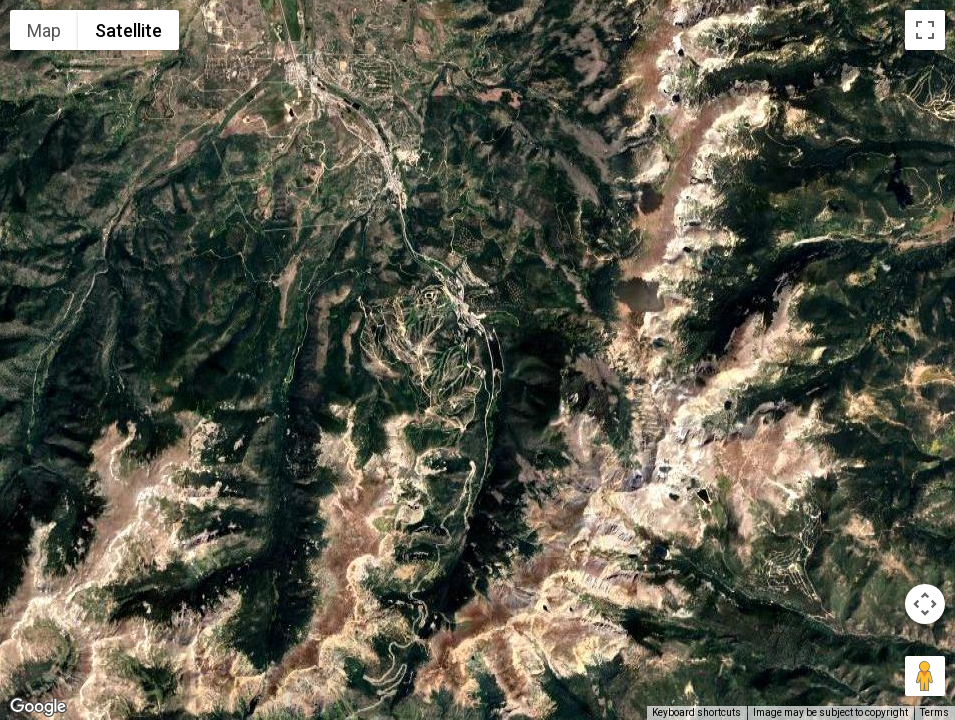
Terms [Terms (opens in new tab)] (934, 712)
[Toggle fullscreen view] (925, 30)
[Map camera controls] (925, 604)
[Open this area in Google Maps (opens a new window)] (38, 707)
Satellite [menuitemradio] (128, 30)
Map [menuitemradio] (44, 30)
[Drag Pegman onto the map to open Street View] (925, 676)
